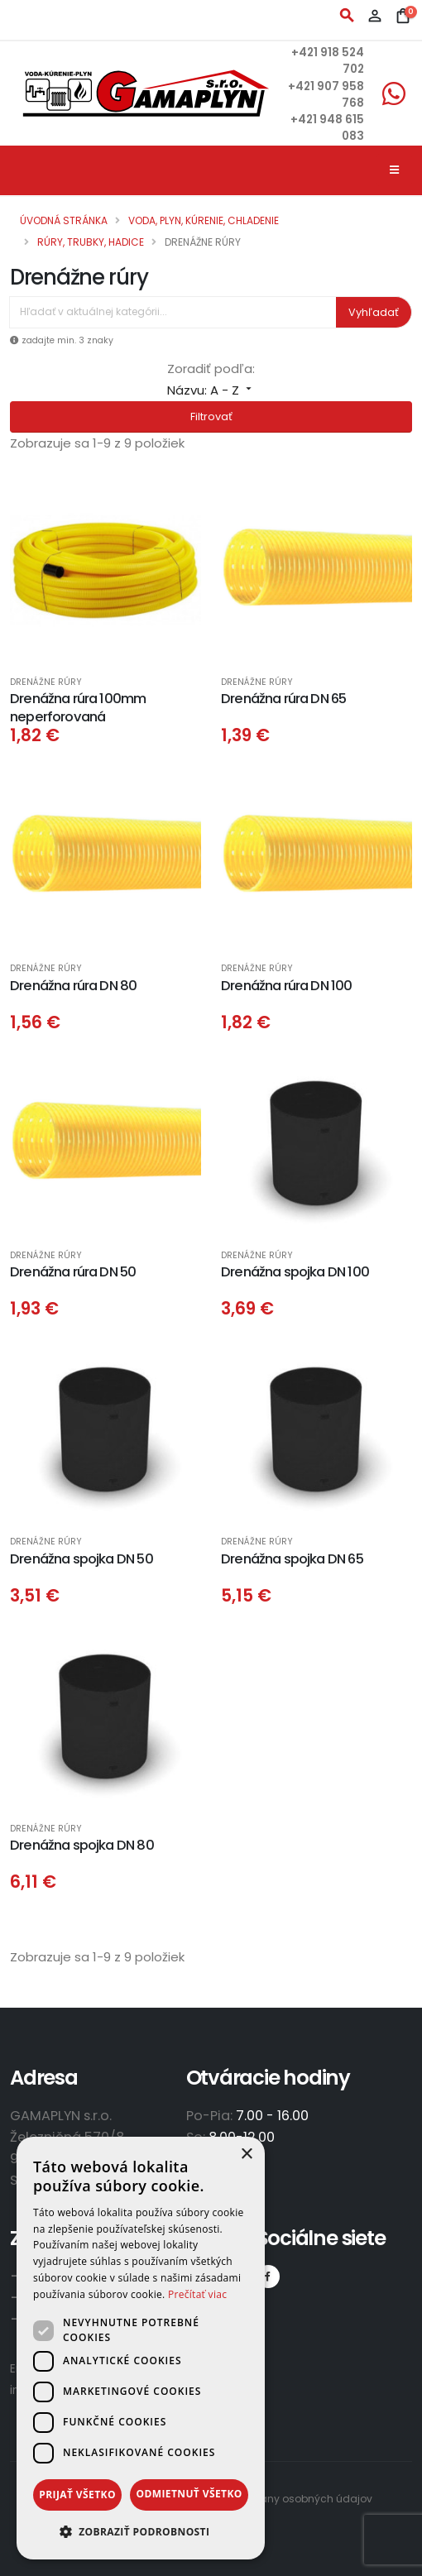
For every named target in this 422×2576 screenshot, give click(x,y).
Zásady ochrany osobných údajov (283, 2499)
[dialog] (141, 2348)
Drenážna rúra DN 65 (283, 698)
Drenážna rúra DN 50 (73, 1271)
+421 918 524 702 (340, 61)
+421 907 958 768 (338, 95)
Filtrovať (211, 416)
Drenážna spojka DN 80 (82, 1845)
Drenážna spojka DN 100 (295, 1271)
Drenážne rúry (46, 682)
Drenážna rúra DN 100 (286, 985)
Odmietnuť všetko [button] (189, 2494)
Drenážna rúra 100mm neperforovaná (78, 707)
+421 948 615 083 (338, 128)
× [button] (246, 2154)
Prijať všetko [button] (77, 2494)
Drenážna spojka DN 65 (292, 1558)
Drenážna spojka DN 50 (81, 1558)
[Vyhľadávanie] (173, 312)
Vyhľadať (373, 312)
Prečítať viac (197, 2294)
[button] (140, 2532)
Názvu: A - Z (211, 390)
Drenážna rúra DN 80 (73, 985)
